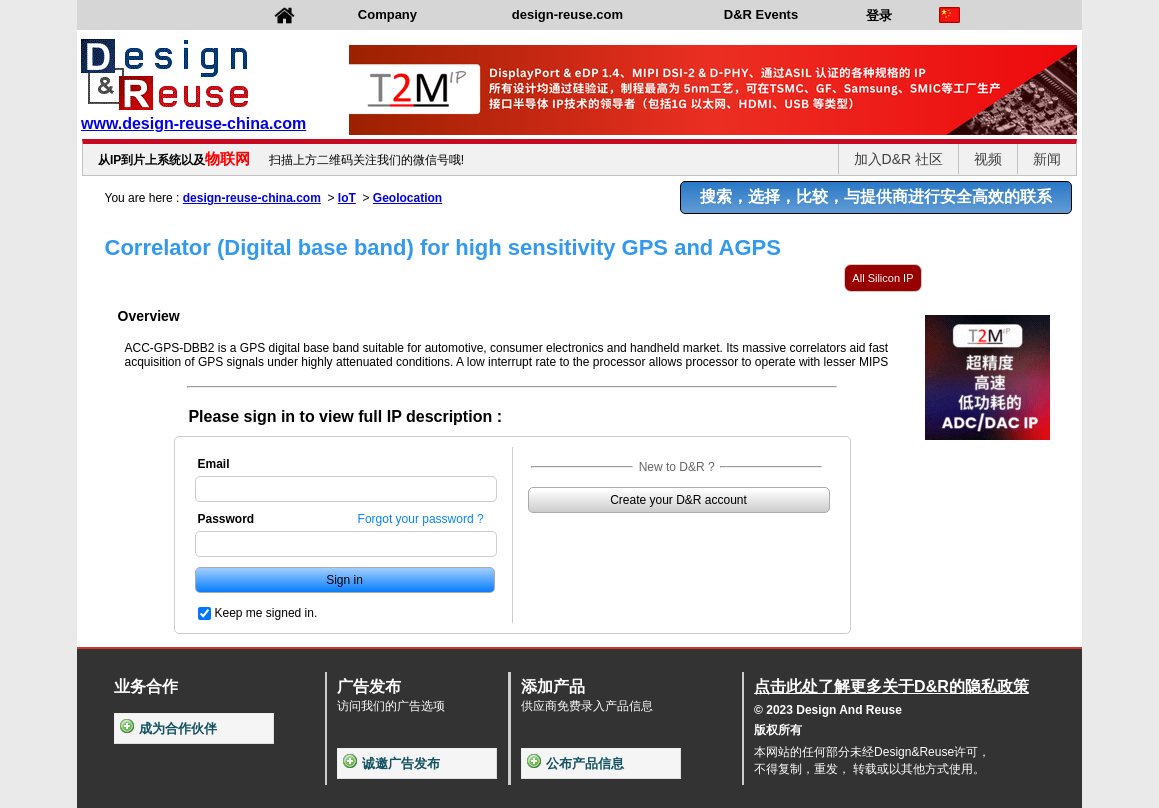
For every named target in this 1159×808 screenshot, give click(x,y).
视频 (988, 159)
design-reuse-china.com (252, 198)
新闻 (1047, 159)
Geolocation (407, 198)
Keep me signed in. (266, 613)
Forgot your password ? (421, 519)
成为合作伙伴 (168, 728)
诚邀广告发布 (391, 763)
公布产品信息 (575, 763)
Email (214, 464)
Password (226, 519)
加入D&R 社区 (898, 159)
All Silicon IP (882, 278)
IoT (347, 198)
